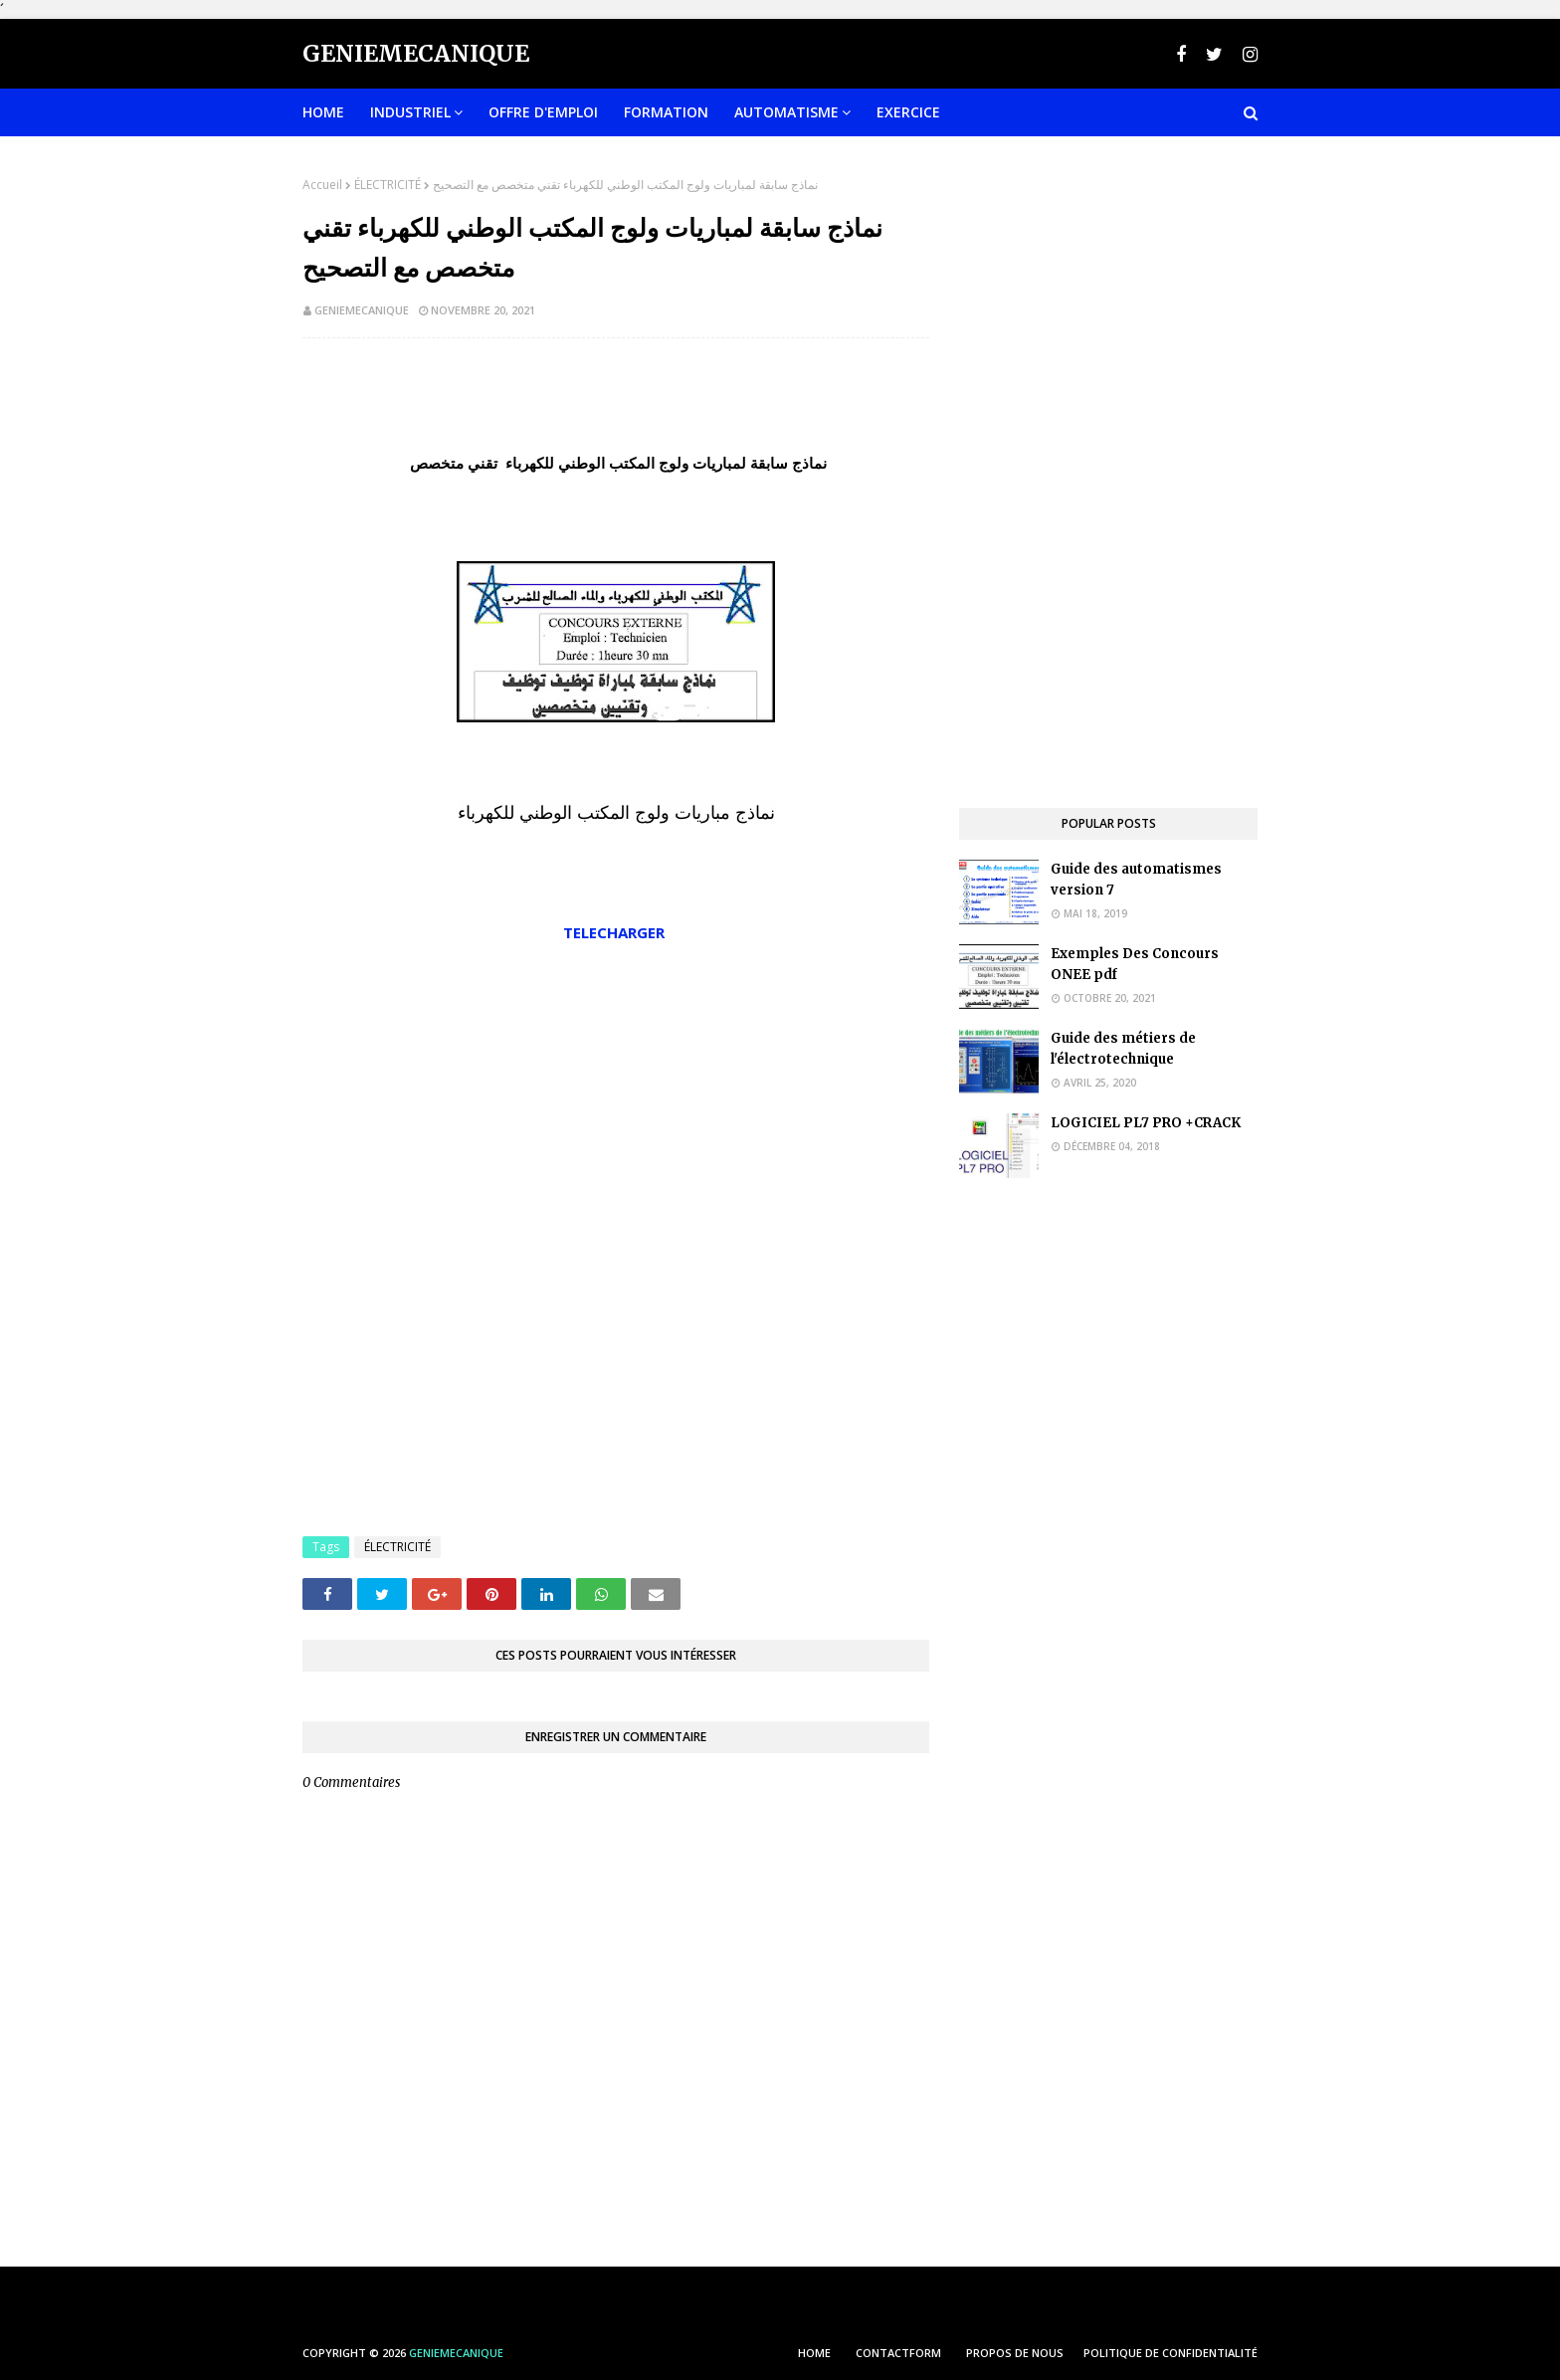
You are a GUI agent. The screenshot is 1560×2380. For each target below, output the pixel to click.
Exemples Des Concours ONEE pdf (1135, 964)
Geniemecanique (415, 53)
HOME (814, 2352)
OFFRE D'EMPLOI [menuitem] (543, 111)
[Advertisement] (615, 1098)
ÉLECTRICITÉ (387, 184)
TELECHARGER (616, 932)
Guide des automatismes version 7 (1136, 879)
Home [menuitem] (323, 111)
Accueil (322, 184)
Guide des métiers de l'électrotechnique (1123, 1049)
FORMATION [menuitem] (666, 111)
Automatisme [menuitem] (786, 111)
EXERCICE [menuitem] (908, 111)
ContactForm (898, 2352)
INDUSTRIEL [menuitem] (410, 111)
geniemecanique (361, 309)
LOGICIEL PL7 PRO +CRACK (1146, 1122)
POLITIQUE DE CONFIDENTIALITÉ (1170, 2352)
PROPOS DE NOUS (1015, 2352)
